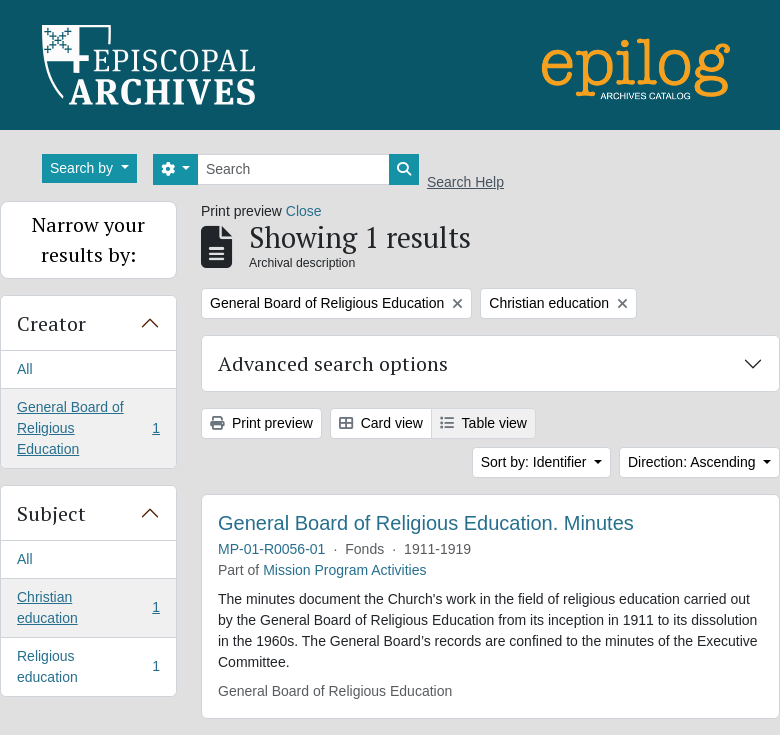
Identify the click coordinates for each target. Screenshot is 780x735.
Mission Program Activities (344, 570)
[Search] (293, 169)
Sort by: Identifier (536, 462)
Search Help (465, 182)
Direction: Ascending (694, 462)
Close (304, 211)
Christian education (88, 607)
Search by (83, 168)
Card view (381, 423)
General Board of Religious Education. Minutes (426, 523)
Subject (51, 513)
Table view (483, 423)
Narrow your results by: (88, 239)
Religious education (88, 666)
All (25, 369)
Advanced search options (333, 363)
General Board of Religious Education (88, 428)
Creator (51, 323)
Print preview (261, 423)
